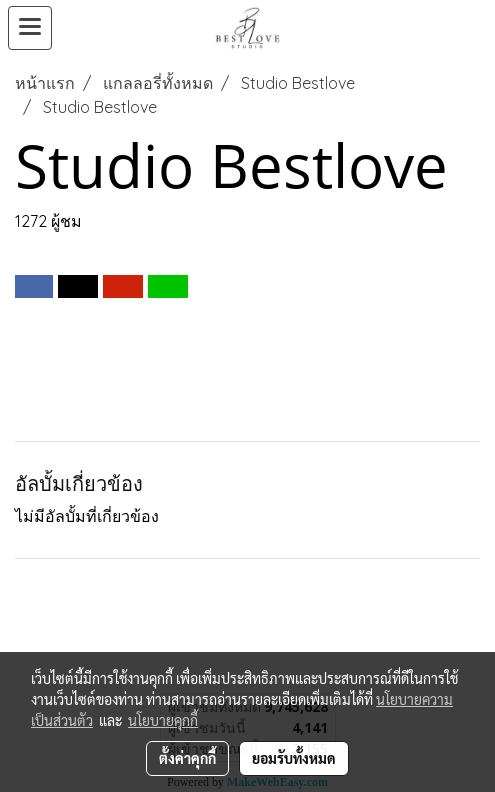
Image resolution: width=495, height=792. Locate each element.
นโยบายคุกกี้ (163, 720)
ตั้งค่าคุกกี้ (187, 758)
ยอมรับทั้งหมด (294, 758)
